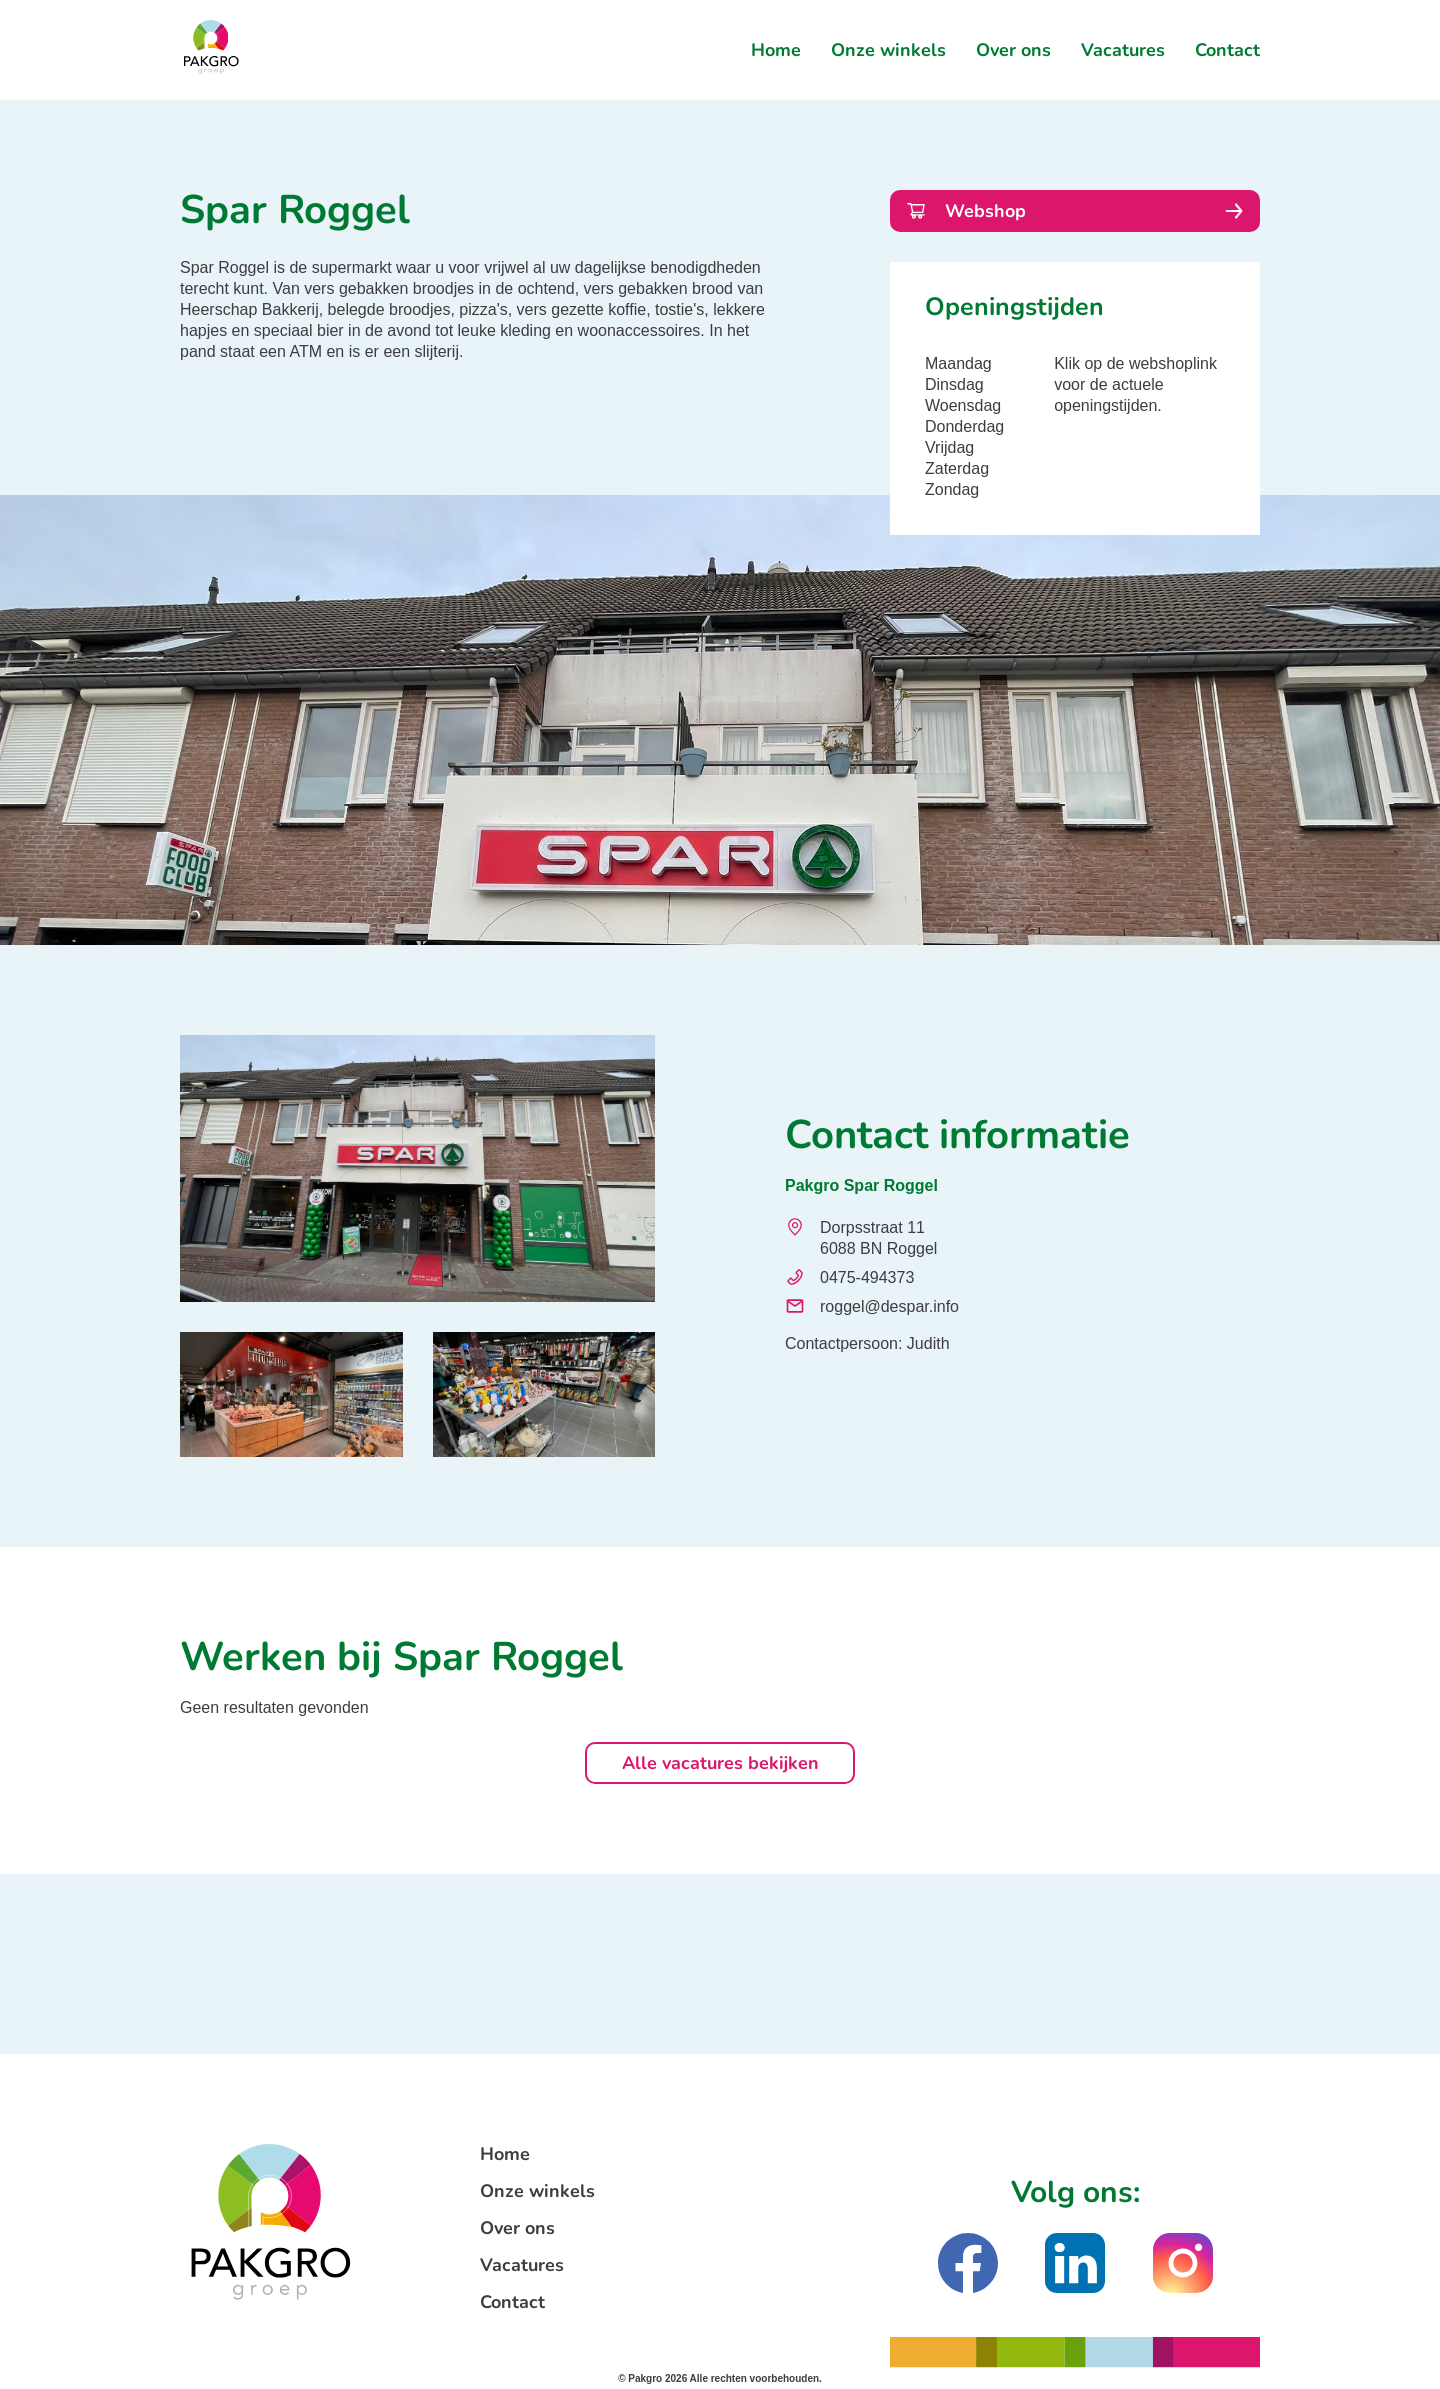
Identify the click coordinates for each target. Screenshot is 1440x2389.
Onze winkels (888, 50)
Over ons (1013, 50)
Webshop (1075, 211)
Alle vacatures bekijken (720, 1763)
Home (776, 50)
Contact (1227, 50)
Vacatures (1123, 50)
